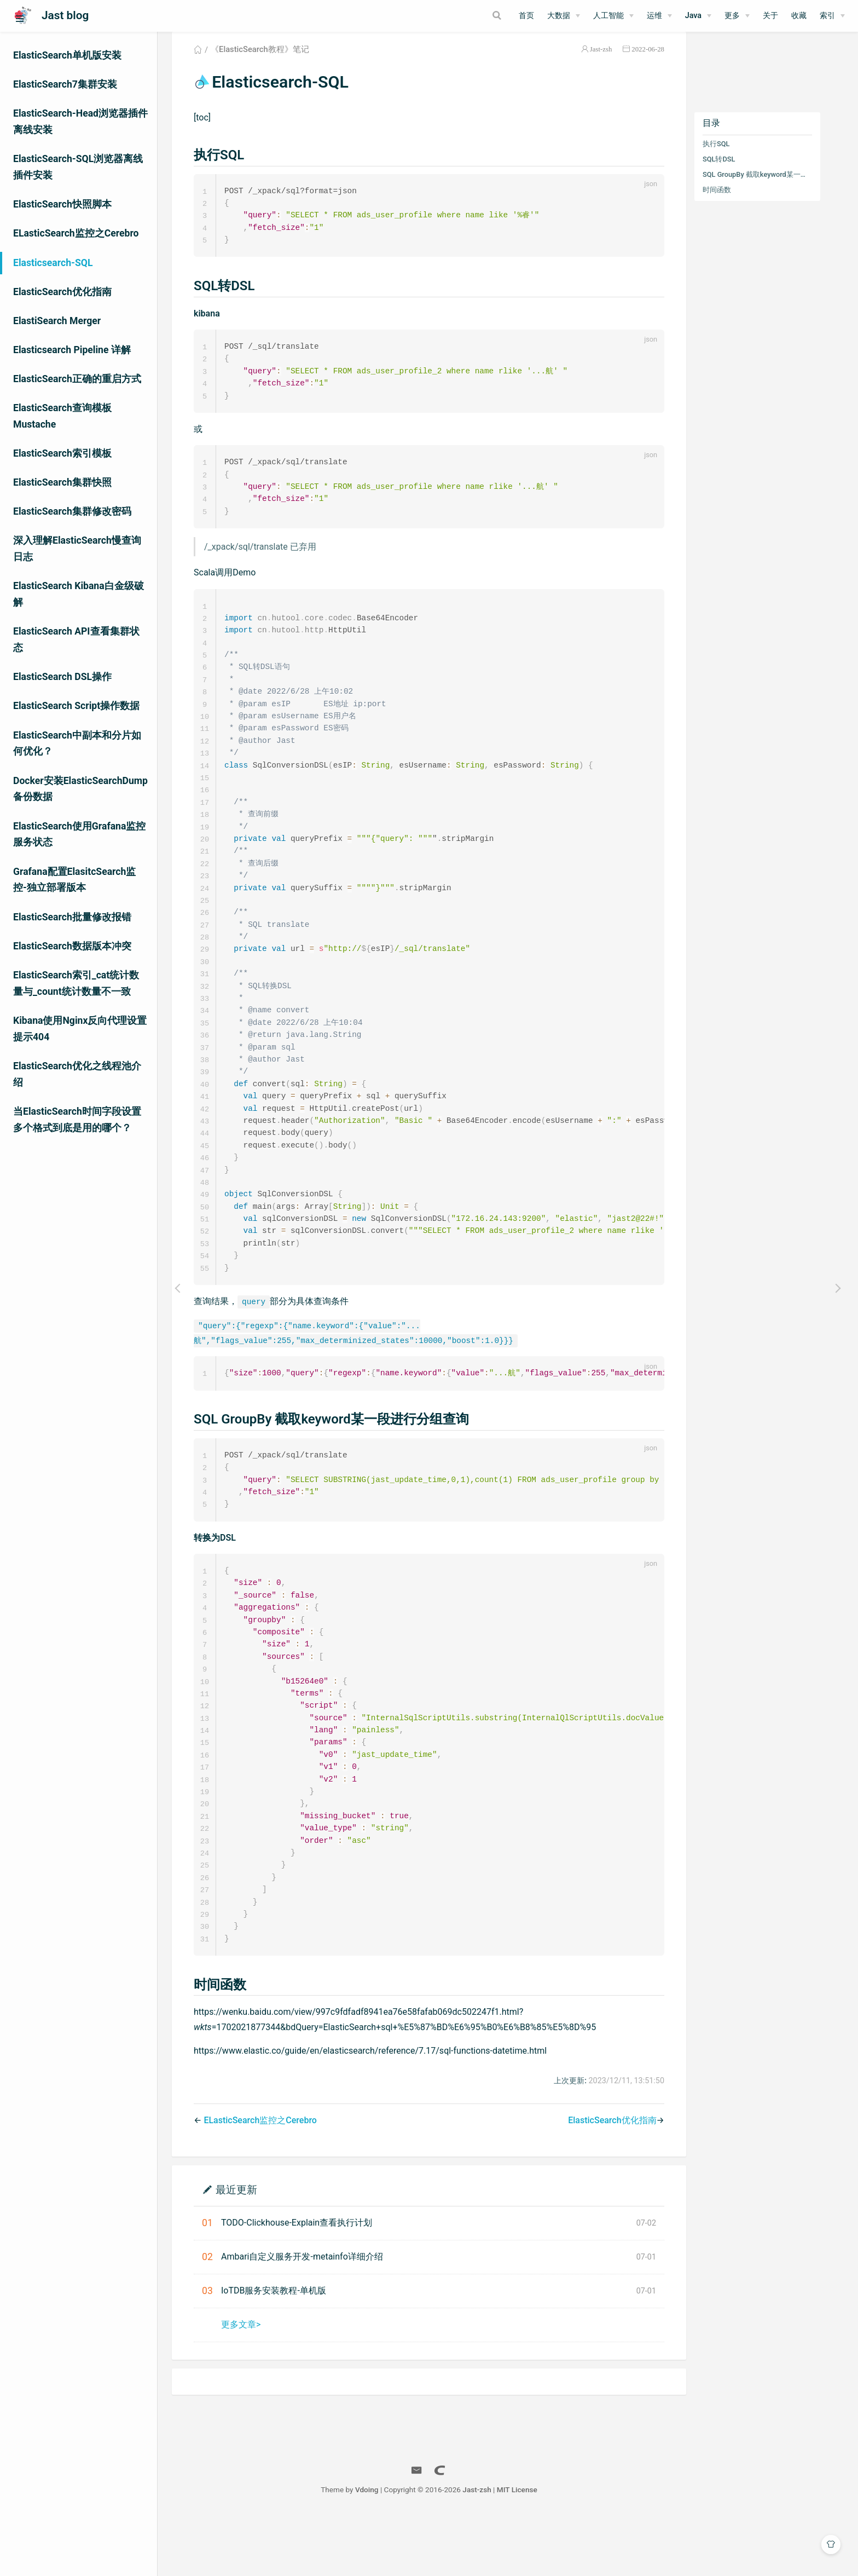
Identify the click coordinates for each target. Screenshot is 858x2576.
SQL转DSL (732, 172)
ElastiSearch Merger (57, 320)
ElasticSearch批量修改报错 (72, 917)
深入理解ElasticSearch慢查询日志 (77, 548)
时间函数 (730, 203)
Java (693, 15)
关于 (770, 15)
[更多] (737, 16)
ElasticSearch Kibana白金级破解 (78, 594)
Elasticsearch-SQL (52, 262)
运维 (654, 15)
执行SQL (729, 157)
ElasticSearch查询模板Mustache (62, 416)
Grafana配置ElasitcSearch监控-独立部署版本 (74, 880)
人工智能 (608, 15)
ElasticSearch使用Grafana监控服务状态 (79, 834)
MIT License (539, 2547)
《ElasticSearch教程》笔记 (273, 62)
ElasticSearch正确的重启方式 (77, 378)
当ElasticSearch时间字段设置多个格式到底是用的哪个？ (77, 1119)
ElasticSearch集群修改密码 (72, 511)
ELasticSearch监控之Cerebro (76, 233)
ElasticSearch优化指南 (62, 291)
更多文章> (254, 2382)
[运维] (659, 16)
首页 (526, 15)
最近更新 (250, 2247)
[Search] (454, 15)
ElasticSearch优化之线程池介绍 (77, 1074)
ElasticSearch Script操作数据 (76, 705)
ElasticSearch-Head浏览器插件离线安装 (80, 121)
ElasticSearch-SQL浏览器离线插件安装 (78, 167)
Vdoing (389, 2547)
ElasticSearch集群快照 (62, 482)
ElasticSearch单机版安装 (67, 55)
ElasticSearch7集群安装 (65, 84)
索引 (827, 15)
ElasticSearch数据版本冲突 (72, 946)
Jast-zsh (615, 62)
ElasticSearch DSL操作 (62, 676)
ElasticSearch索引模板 (62, 453)
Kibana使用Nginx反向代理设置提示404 (80, 1028)
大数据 (558, 15)
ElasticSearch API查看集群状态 (76, 639)
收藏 (799, 15)
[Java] (698, 16)
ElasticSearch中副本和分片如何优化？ (77, 743)
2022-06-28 (662, 62)
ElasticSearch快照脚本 (62, 204)
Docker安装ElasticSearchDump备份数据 (80, 789)
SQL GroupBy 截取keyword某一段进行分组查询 (770, 187)
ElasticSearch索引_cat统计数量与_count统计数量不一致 (76, 983)
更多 (732, 15)
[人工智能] (613, 16)
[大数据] (563, 16)
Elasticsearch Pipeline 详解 (72, 349)
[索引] (832, 16)
